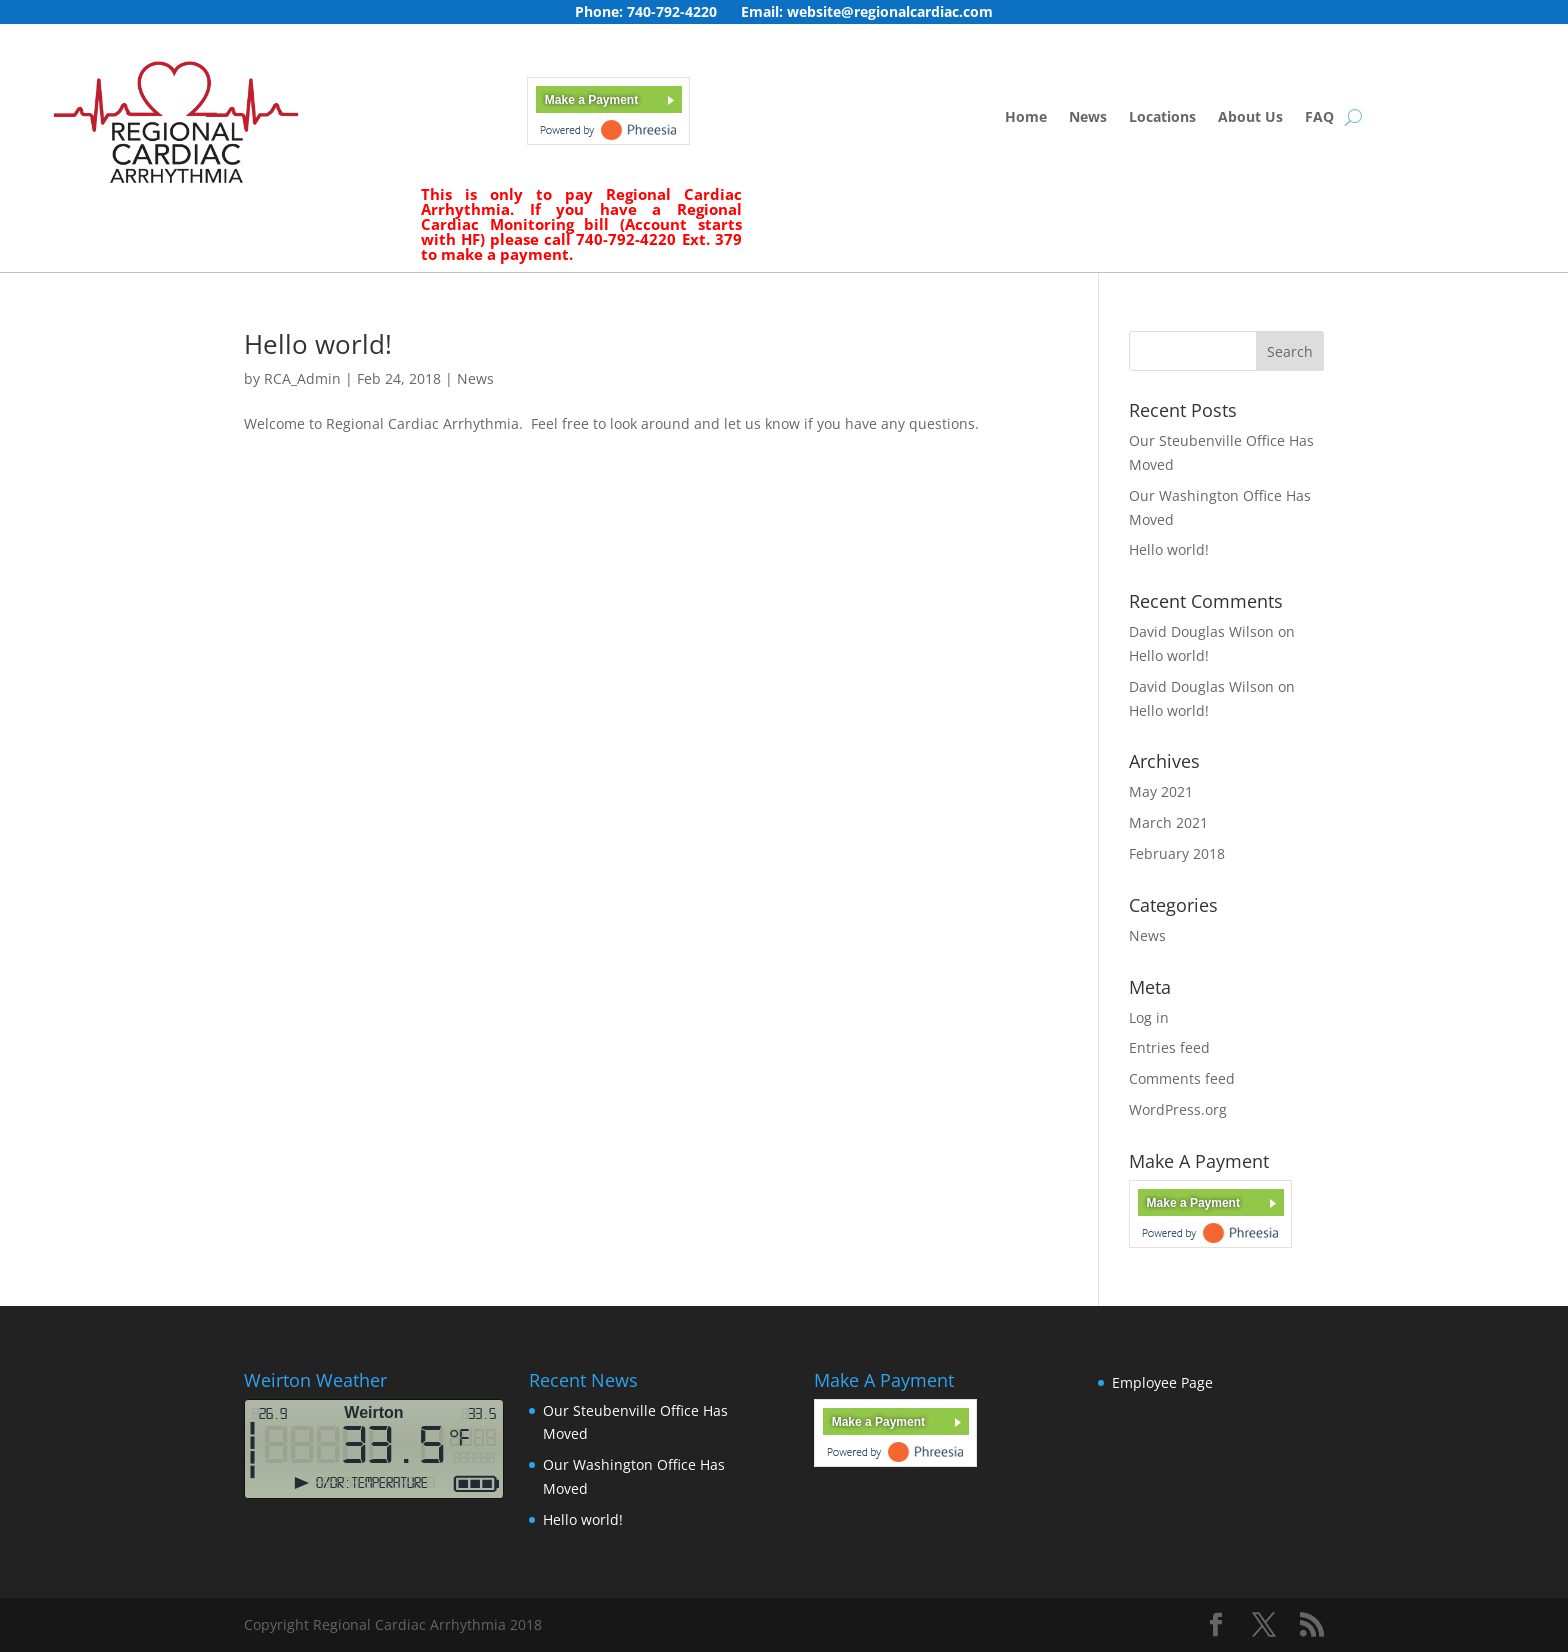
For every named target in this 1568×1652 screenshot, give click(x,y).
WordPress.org (1178, 1109)
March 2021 (1168, 822)
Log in (1149, 1017)
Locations (1162, 118)
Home (1026, 118)
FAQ (1319, 118)
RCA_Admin (302, 378)
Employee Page (1162, 1382)
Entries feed (1169, 1047)
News (1088, 118)
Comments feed (1182, 1078)
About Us (1250, 118)
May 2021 (1161, 791)
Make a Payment (591, 100)
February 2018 (1177, 853)
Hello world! (318, 344)
